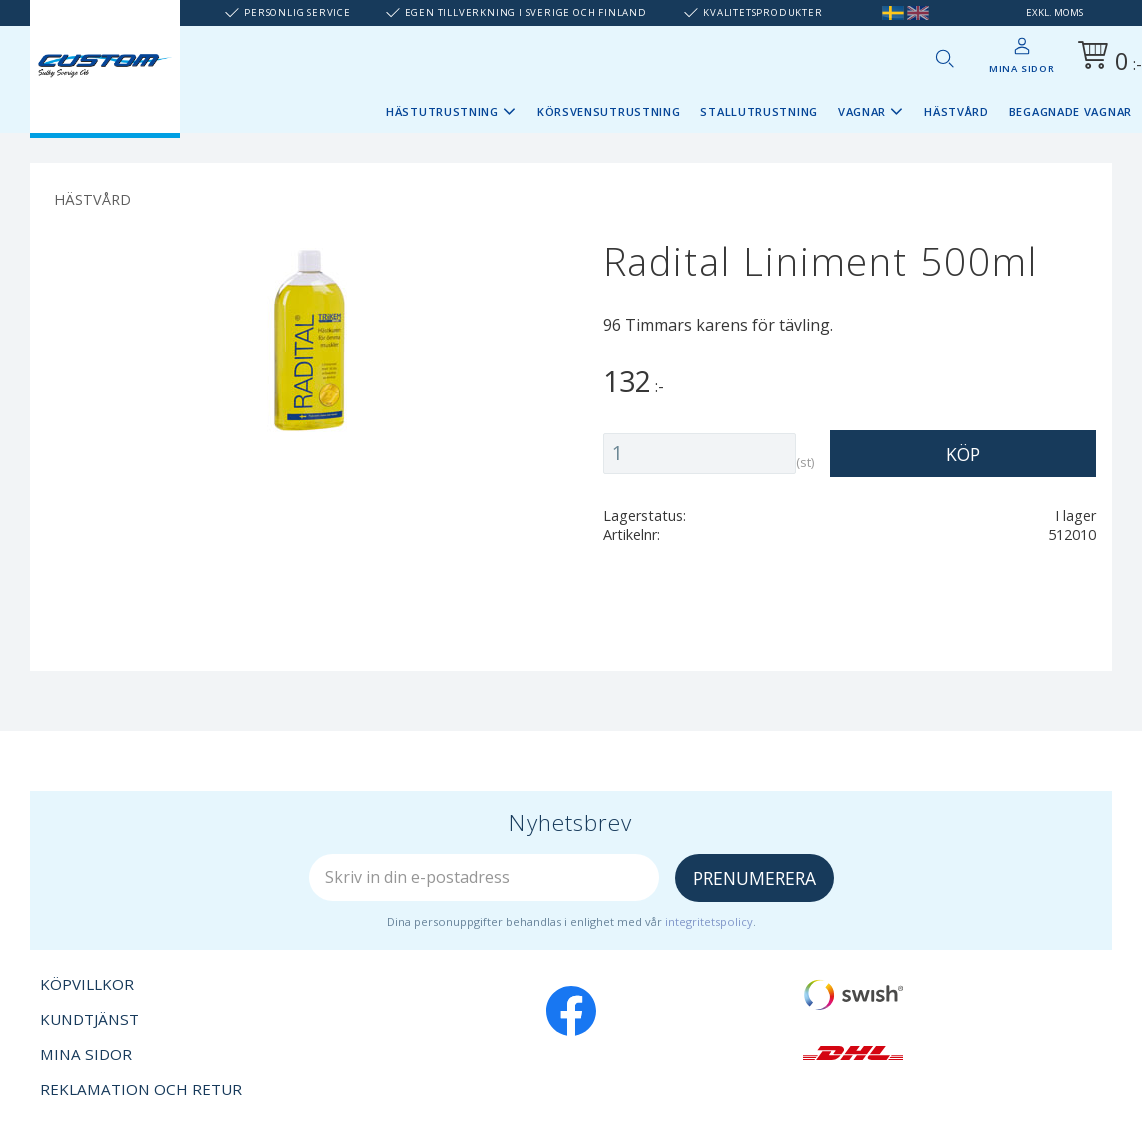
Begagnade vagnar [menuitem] (1070, 111)
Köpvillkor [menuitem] (87, 984)
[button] (944, 58)
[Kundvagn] (1106, 58)
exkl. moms (1054, 12)
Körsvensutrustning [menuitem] (609, 111)
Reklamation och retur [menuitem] (141, 1089)
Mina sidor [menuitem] (1022, 68)
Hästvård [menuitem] (956, 111)
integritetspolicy (709, 921)
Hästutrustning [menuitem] (442, 111)
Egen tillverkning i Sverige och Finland (526, 12)
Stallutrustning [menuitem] (759, 111)
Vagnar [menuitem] (862, 111)
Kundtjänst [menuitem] (89, 1019)
